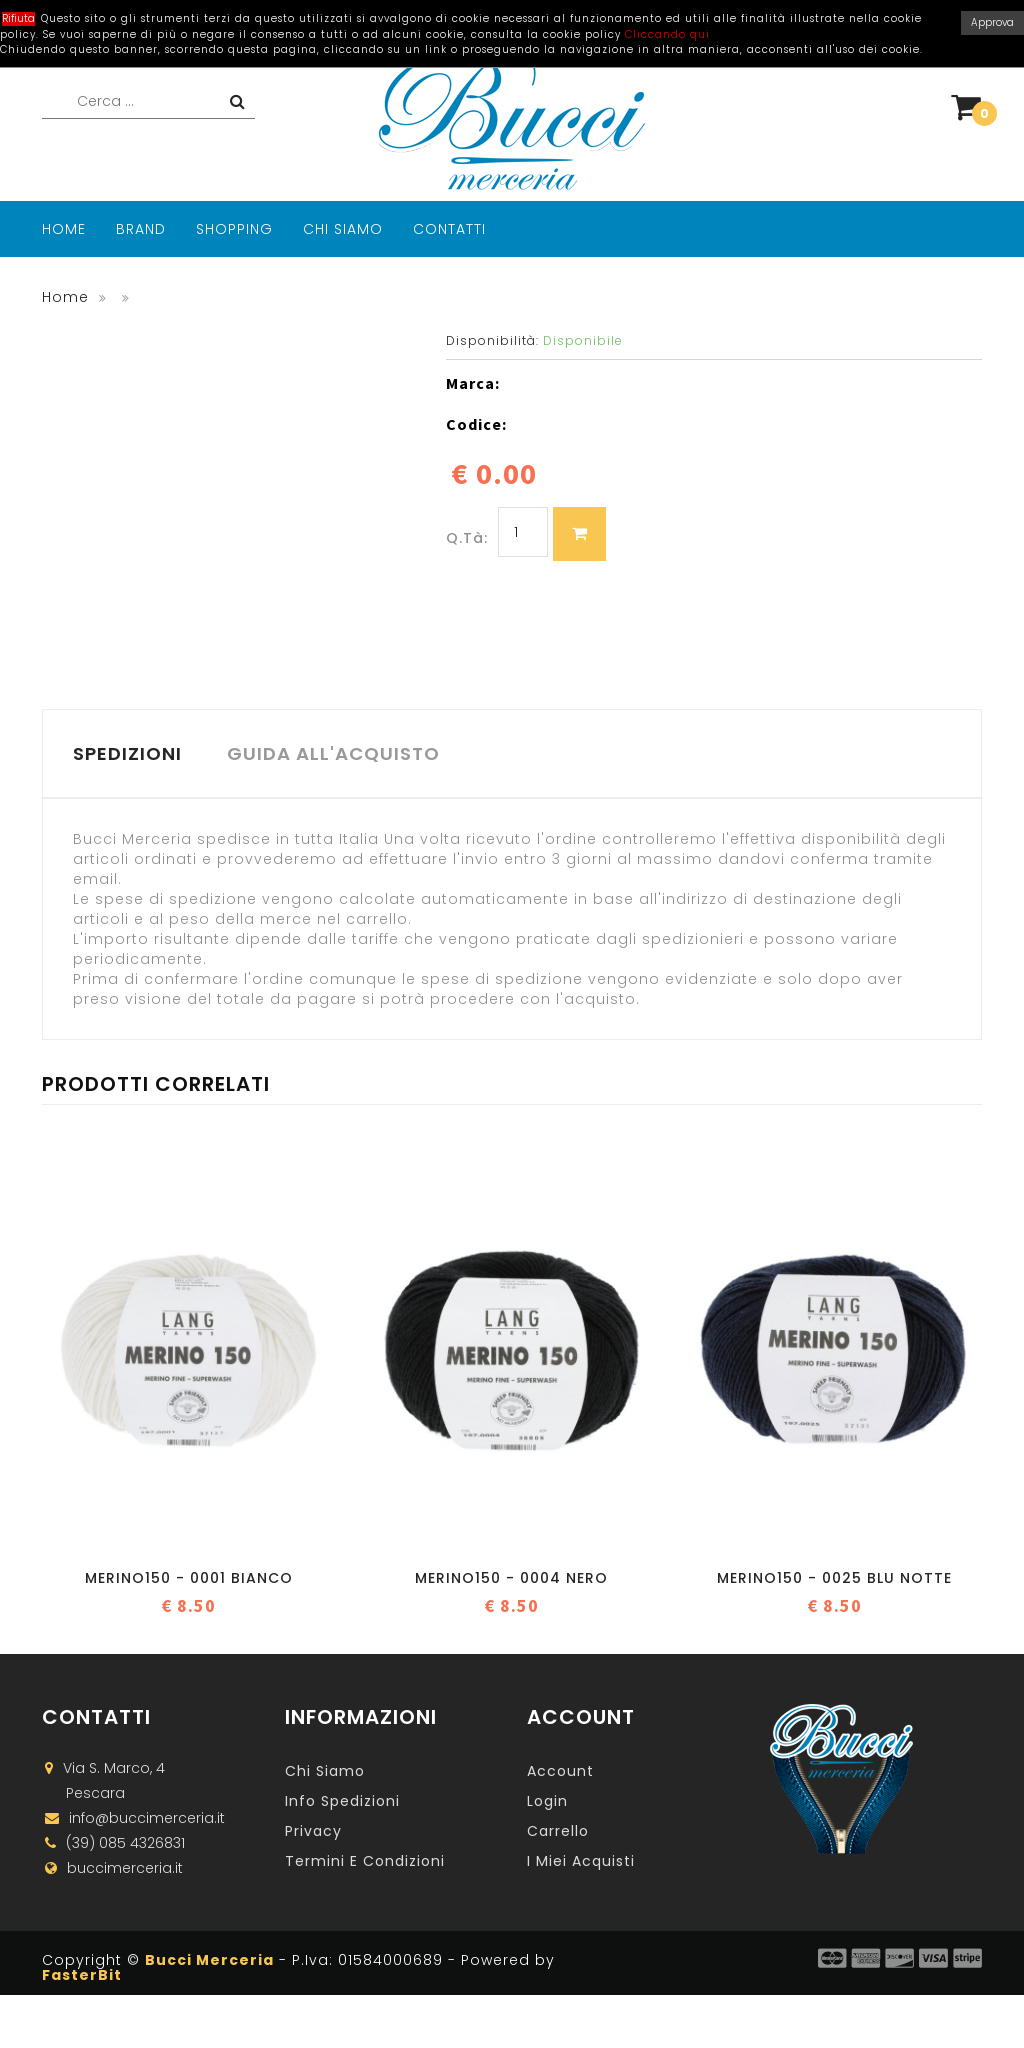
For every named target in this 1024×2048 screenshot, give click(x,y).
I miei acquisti (581, 1863)
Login (547, 1803)
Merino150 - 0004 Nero (511, 1580)
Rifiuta (18, 19)
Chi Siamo (343, 229)
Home (64, 229)
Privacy (313, 1833)
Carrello (558, 1833)
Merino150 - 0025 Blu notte (834, 1580)
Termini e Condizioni (365, 1863)
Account (560, 1773)
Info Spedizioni (342, 1803)
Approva (992, 22)
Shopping (234, 229)
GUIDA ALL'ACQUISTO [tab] (339, 754)
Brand (141, 229)
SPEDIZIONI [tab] (128, 754)
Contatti (449, 229)
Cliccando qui (667, 34)
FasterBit (82, 1977)
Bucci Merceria (209, 1962)
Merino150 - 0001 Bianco (189, 1580)
